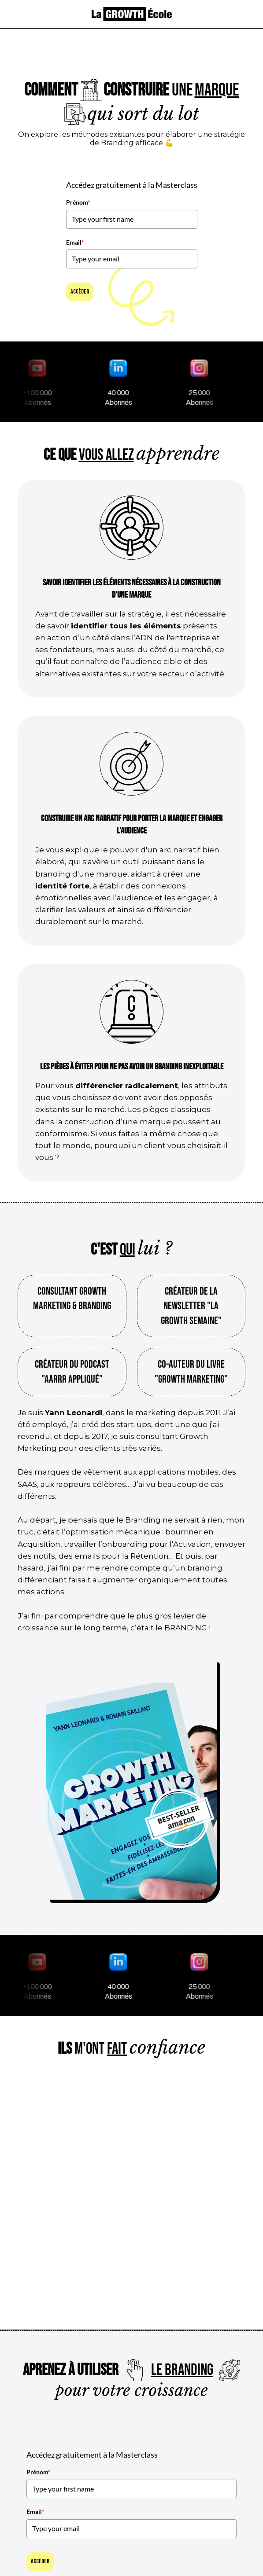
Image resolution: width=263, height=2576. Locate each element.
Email (75, 242)
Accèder (79, 291)
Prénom (78, 202)
